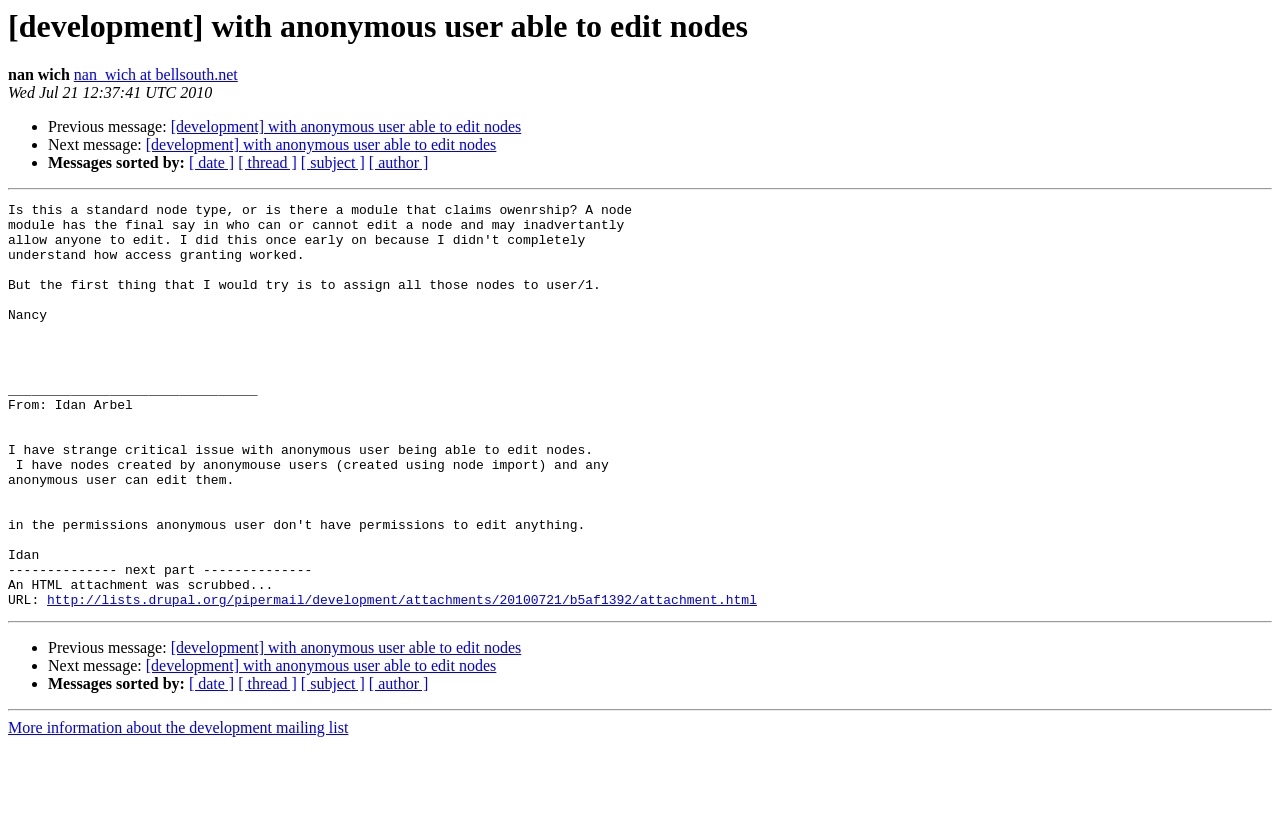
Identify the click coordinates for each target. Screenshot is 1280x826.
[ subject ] (333, 162)
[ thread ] (267, 162)
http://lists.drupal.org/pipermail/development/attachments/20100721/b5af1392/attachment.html (402, 680)
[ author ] (399, 162)
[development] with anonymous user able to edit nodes (346, 126)
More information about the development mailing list (178, 808)
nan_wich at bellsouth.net (156, 74)
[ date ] (211, 162)
